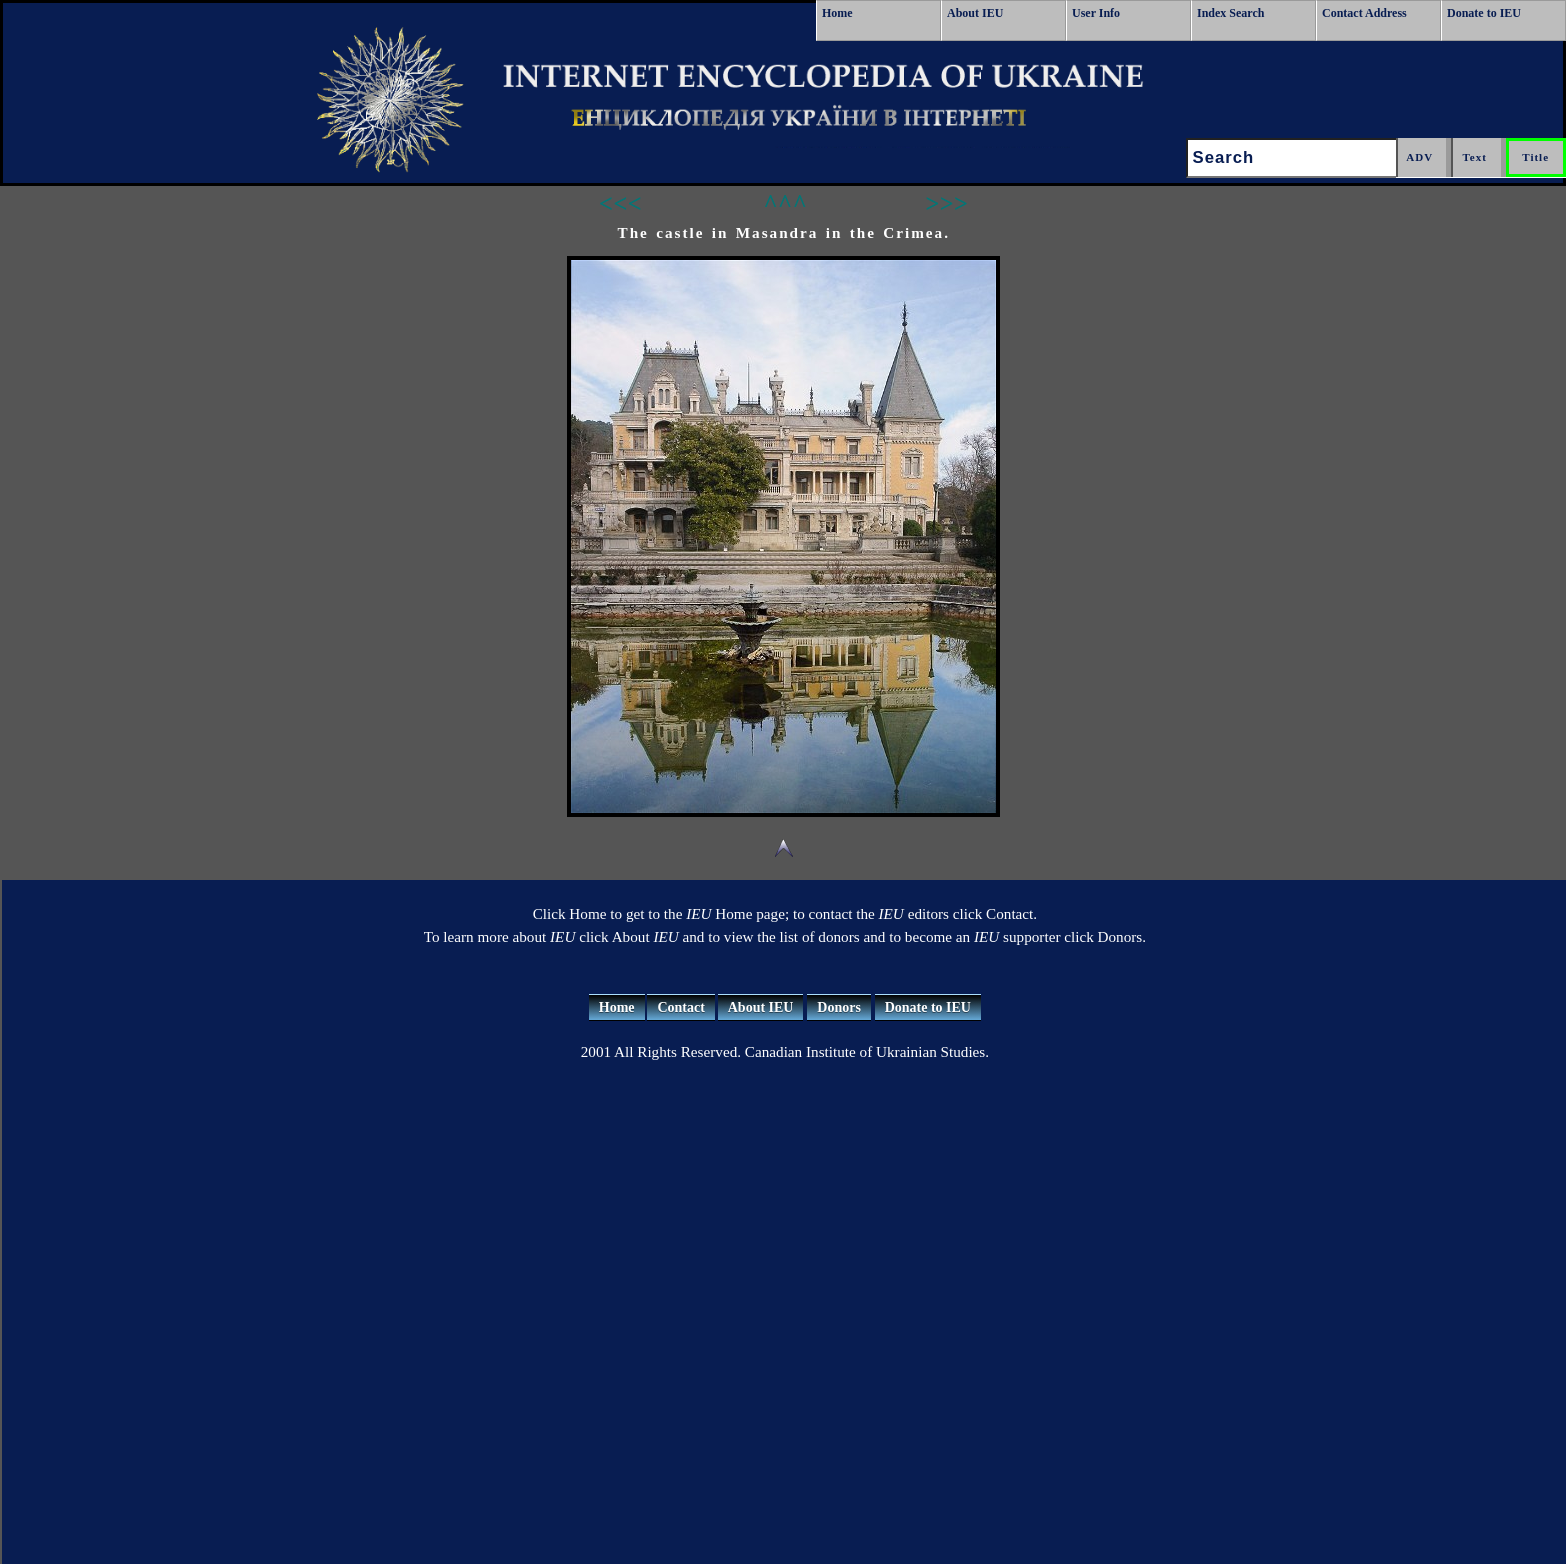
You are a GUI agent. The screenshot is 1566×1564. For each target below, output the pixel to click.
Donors (839, 1007)
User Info (1096, 13)
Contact (680, 1007)
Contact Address (1364, 13)
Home (837, 13)
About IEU (975, 13)
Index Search (1230, 13)
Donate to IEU (1484, 13)
